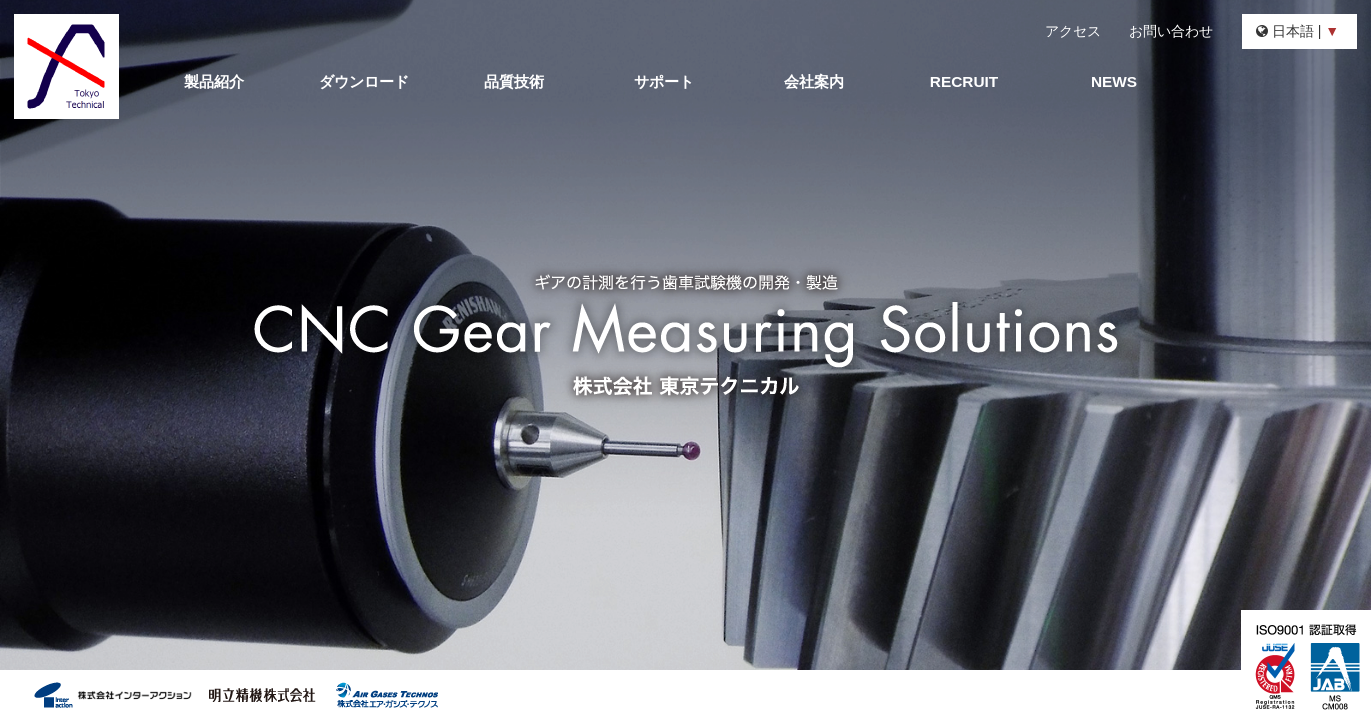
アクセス (1073, 31)
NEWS (1114, 81)
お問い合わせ (1171, 31)
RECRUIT (964, 81)
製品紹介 (214, 81)
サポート (664, 81)
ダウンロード (364, 81)
